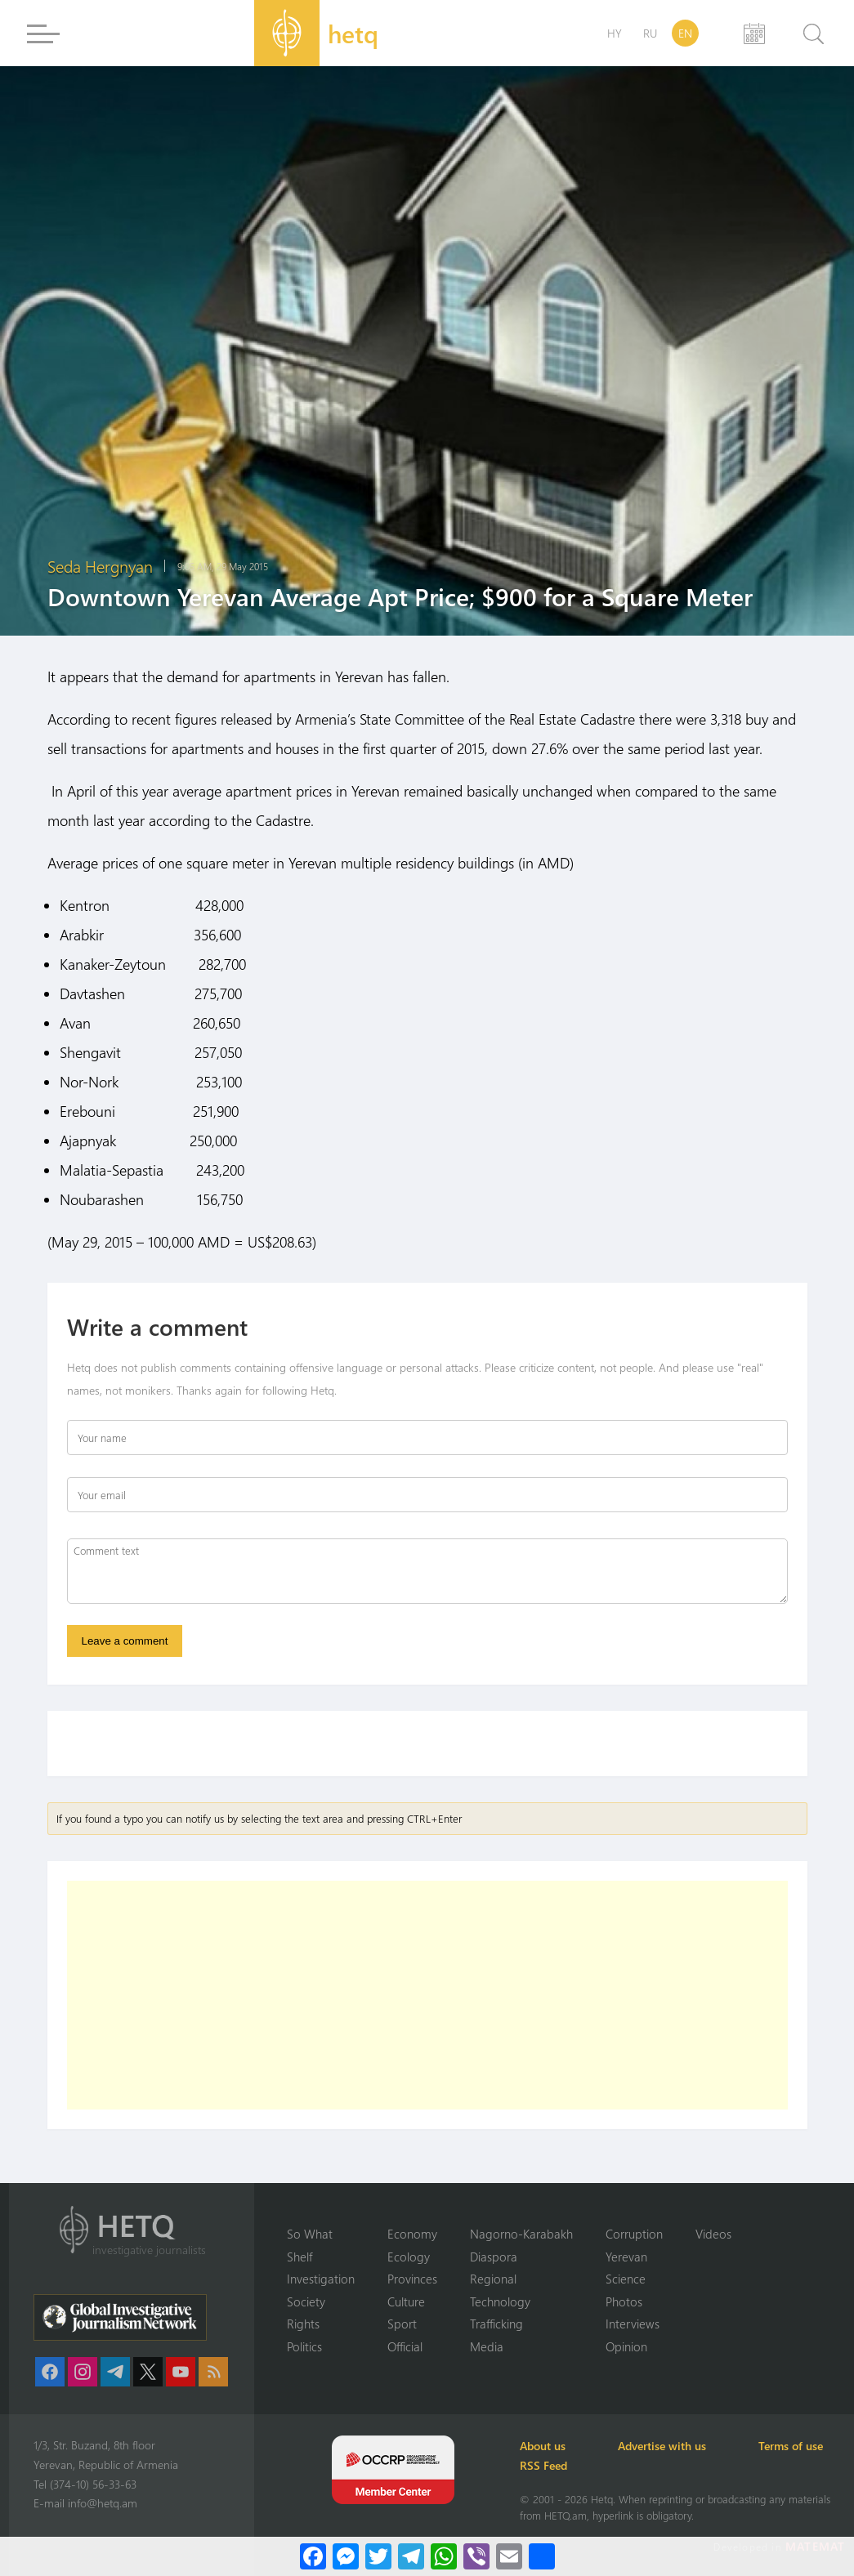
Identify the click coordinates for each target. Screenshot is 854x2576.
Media (486, 2346)
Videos (713, 2234)
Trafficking (496, 2323)
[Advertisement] (427, 1995)
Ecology (408, 2256)
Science (626, 2278)
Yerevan (626, 2256)
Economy (412, 2234)
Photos (624, 2301)
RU (650, 33)
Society (306, 2301)
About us (543, 2445)
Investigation (321, 2278)
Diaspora (493, 2256)
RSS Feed (543, 2465)
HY (614, 33)
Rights (303, 2323)
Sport (402, 2323)
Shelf (299, 2256)
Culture (406, 2301)
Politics (304, 2346)
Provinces (412, 2278)
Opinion (626, 2346)
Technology (500, 2301)
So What (310, 2234)
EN (685, 33)
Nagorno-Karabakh (521, 2234)
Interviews (633, 2323)
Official (405, 2346)
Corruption (634, 2234)
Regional (493, 2278)
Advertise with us (662, 2445)
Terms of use (790, 2445)
